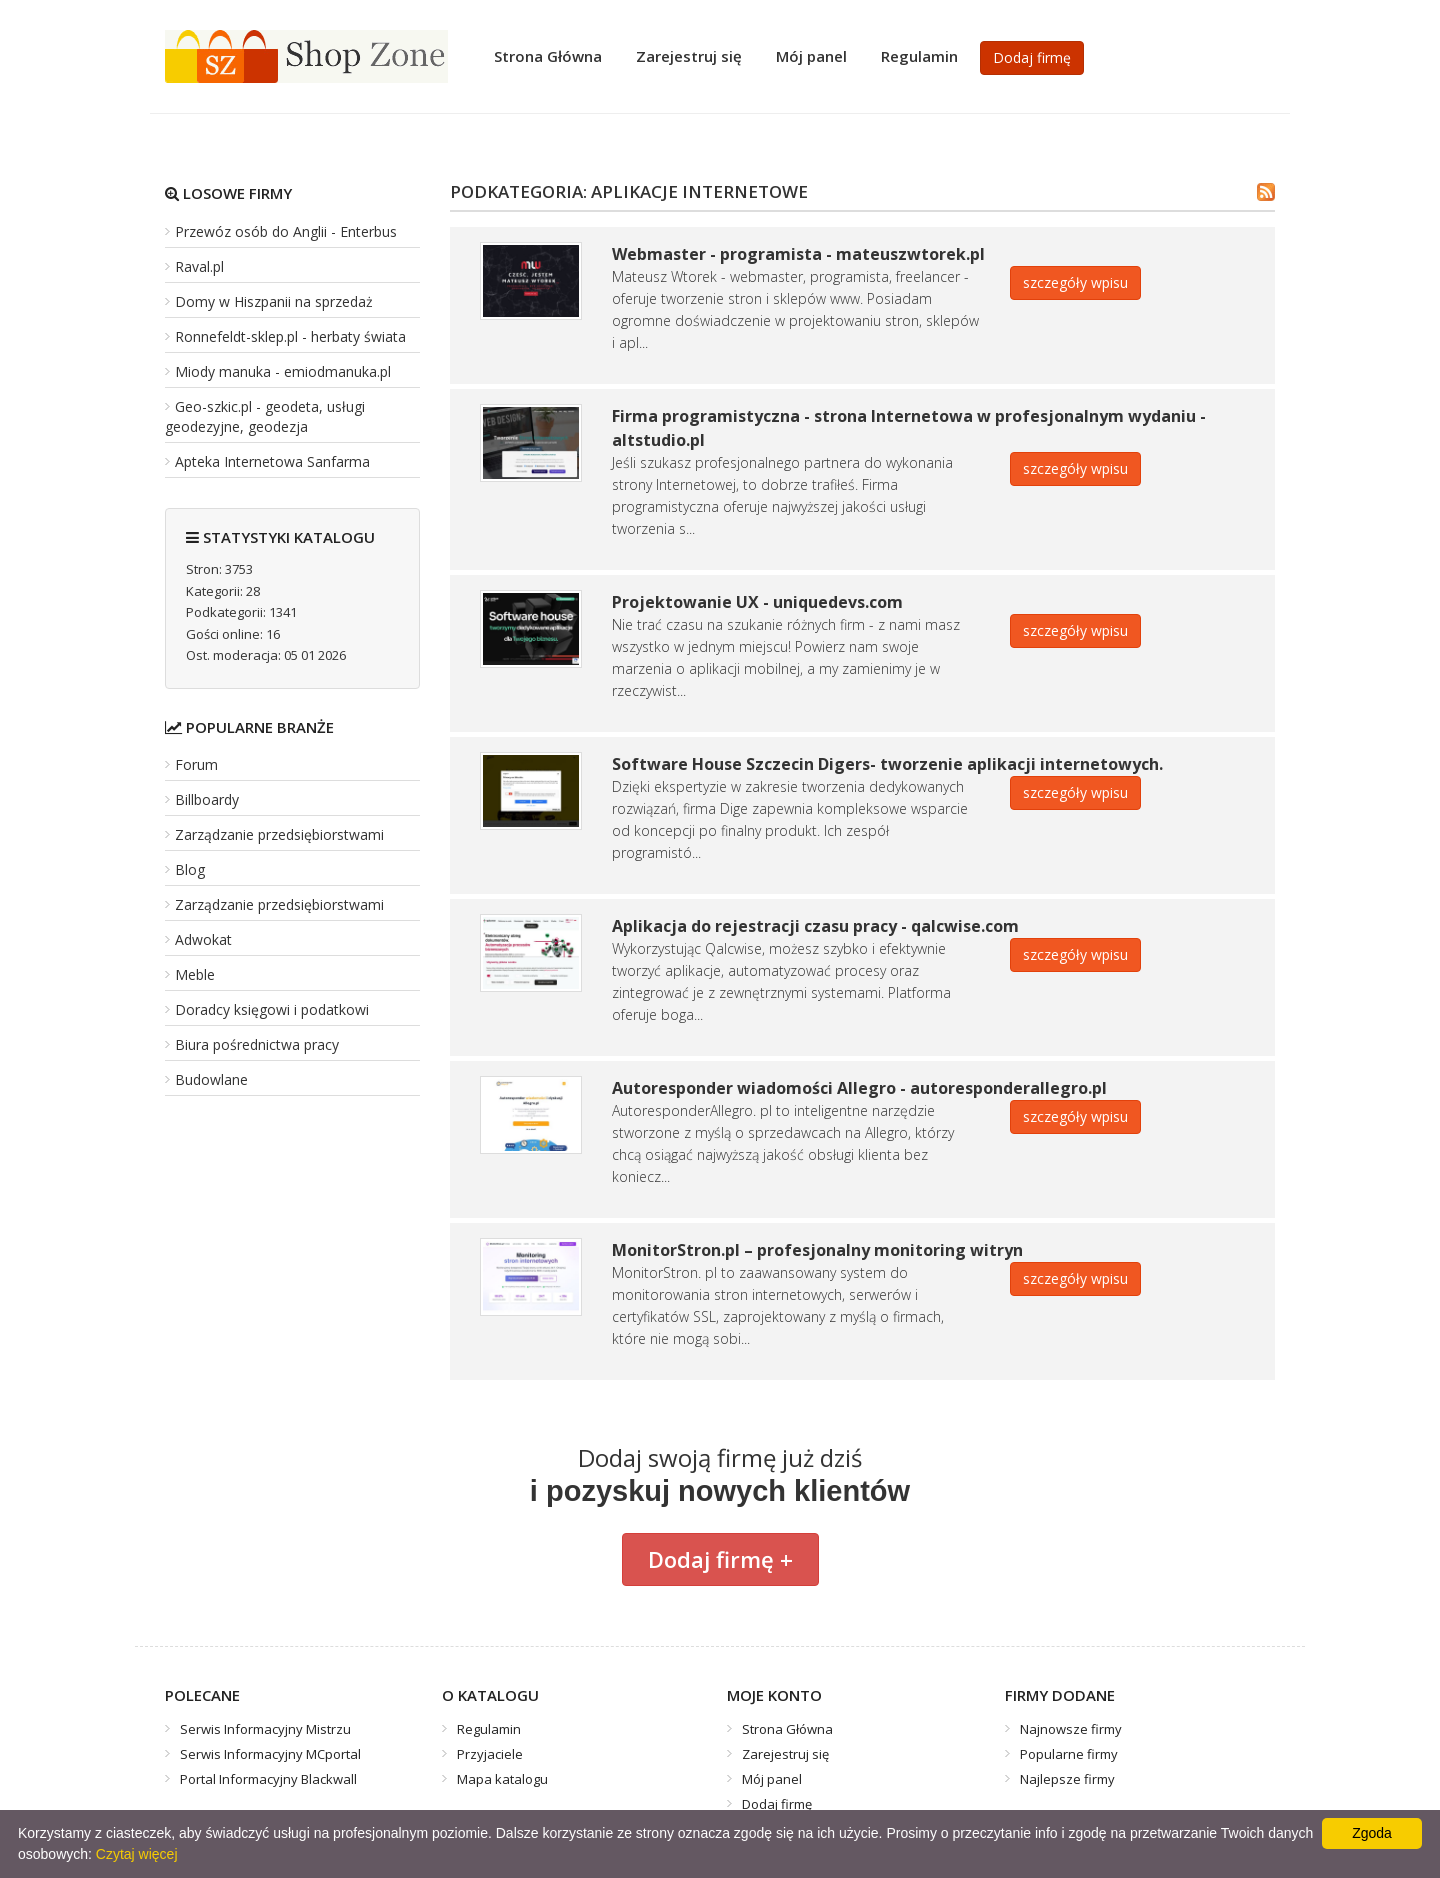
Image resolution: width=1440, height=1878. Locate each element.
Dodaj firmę (1032, 57)
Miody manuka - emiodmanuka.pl (283, 371)
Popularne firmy (1069, 1754)
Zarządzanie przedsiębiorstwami (279, 834)
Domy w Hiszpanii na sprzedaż (274, 301)
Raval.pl (199, 266)
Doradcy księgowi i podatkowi (272, 1009)
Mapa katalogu (502, 1779)
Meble (195, 974)
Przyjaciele (490, 1754)
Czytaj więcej (137, 1854)
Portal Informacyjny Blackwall (268, 1779)
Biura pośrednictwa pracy (257, 1044)
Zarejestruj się (689, 56)
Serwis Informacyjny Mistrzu (265, 1729)
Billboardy (207, 799)
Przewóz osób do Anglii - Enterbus (286, 231)
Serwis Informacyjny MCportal (270, 1754)
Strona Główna (548, 56)
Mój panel (811, 56)
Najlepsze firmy (1067, 1779)
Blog (190, 869)
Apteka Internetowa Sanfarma (272, 461)
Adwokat (203, 939)
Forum (196, 764)
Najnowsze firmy (1071, 1729)
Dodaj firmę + (720, 1559)
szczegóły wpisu (1075, 282)
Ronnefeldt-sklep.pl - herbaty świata (290, 336)
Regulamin (919, 56)
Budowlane (211, 1079)
